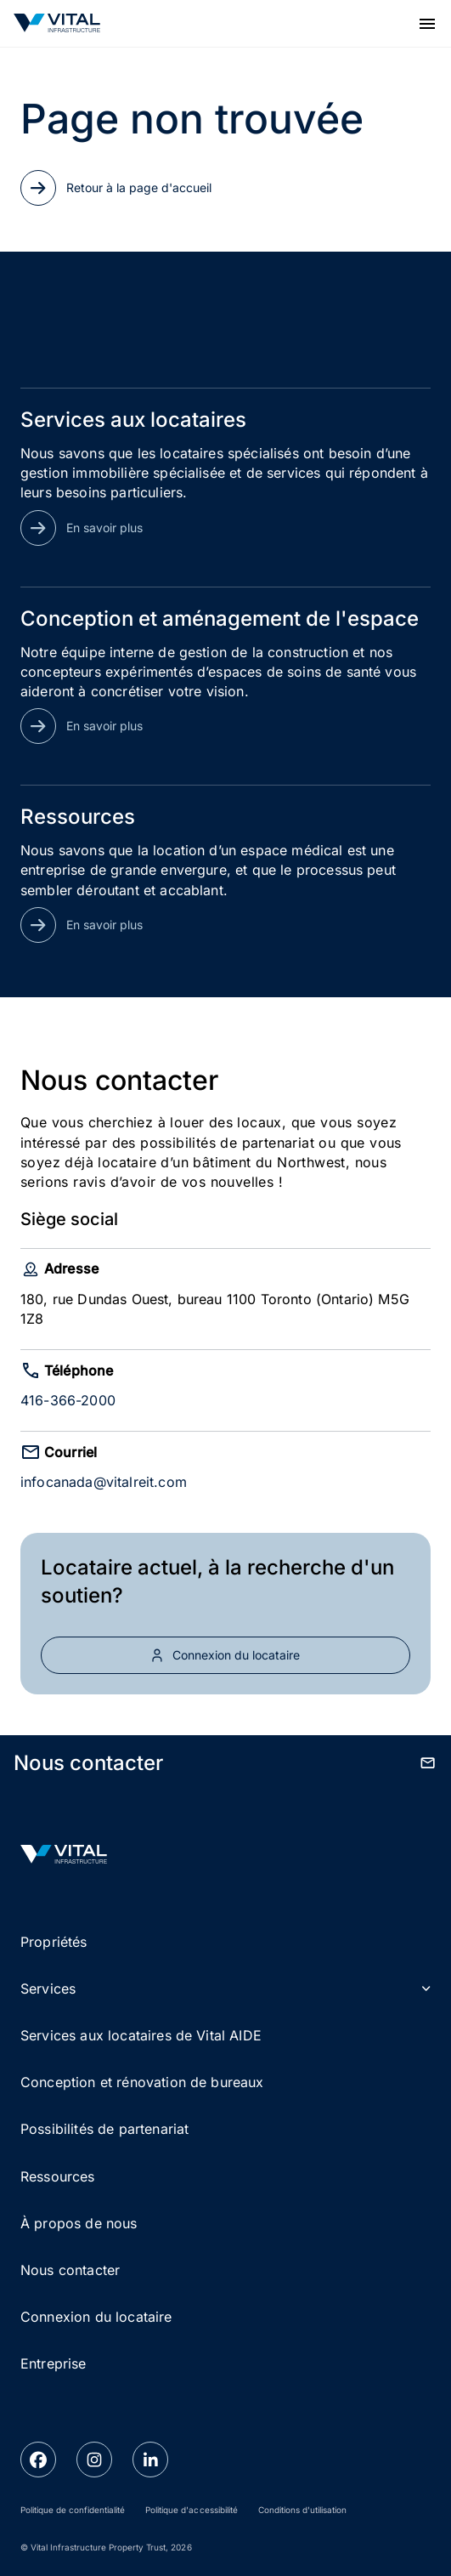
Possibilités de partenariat (104, 2128)
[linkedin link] (150, 2459)
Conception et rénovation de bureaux (142, 2082)
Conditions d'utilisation (302, 2510)
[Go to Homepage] (57, 23)
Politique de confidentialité (72, 2510)
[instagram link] (94, 2459)
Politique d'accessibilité (191, 2510)
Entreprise (53, 2363)
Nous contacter (70, 2269)
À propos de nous (79, 2223)
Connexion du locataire (96, 2316)
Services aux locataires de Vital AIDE (141, 2035)
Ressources (57, 2176)
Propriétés (53, 1941)
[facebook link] (38, 2459)
